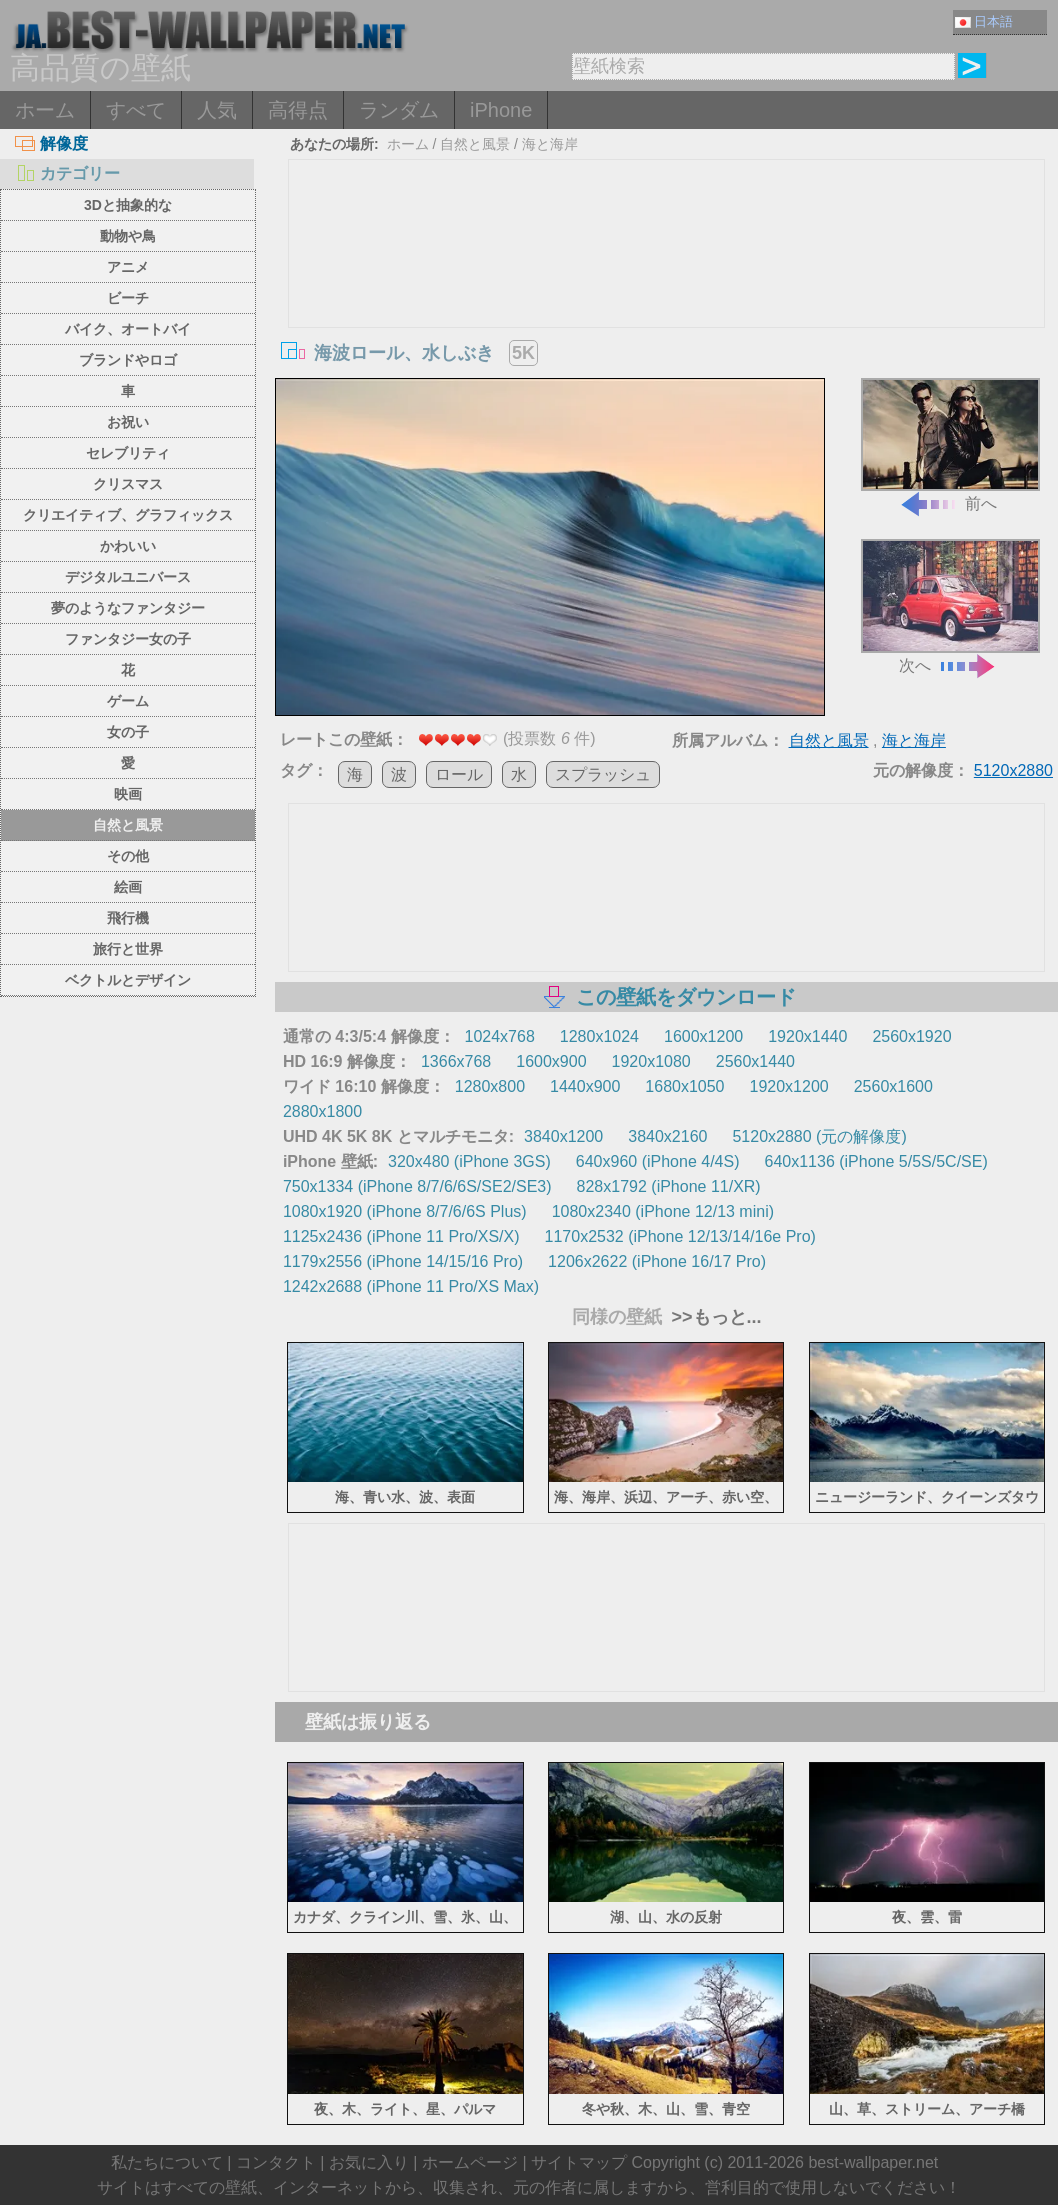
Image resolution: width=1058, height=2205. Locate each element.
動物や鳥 (128, 236)
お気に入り (369, 2162)
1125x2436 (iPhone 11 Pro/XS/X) (401, 1236)
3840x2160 (667, 1136)
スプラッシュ (603, 774)
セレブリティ (128, 453)
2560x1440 (755, 1061)
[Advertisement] (667, 310)
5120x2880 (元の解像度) (819, 1136)
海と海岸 (550, 144)
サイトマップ (579, 2162)
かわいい (128, 546)
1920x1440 (807, 1036)
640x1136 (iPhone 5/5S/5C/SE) (875, 1161)
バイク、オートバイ (128, 329)
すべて (136, 110)
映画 (128, 794)
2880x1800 (322, 1111)
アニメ (128, 267)
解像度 (51, 143)
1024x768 (500, 1036)
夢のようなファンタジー (128, 608)
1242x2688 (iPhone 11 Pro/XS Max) (411, 1286)
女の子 (128, 732)
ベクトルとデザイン (128, 980)
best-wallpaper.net (873, 2162)
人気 (217, 110)
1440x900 (585, 1086)
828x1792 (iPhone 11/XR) (669, 1186)
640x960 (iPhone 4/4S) (658, 1161)
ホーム (45, 110)
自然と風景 (128, 825)
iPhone (501, 110)
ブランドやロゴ (128, 360)
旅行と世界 (128, 949)
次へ (950, 606)
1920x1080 (651, 1061)
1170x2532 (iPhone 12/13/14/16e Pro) (680, 1236)
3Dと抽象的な (128, 205)
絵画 (128, 887)
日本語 (984, 21)
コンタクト (276, 2162)
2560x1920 (911, 1036)
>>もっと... (714, 1317)
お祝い (128, 422)
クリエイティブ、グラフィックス (128, 515)
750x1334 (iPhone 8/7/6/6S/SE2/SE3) (417, 1186)
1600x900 (551, 1061)
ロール (459, 774)
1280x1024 (599, 1036)
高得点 (298, 110)
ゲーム (128, 701)
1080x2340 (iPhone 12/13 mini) (663, 1211)
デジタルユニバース (128, 577)
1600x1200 (703, 1036)
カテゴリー (67, 173)
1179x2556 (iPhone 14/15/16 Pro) (403, 1261)
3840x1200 (563, 1136)
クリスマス (128, 484)
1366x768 (456, 1061)
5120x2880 (1013, 770)
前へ (950, 445)
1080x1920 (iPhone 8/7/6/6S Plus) (405, 1211)
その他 (128, 856)
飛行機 (128, 918)
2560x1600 (893, 1086)
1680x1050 (684, 1086)
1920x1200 (789, 1086)
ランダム (399, 110)
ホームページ (470, 2162)
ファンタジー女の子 (128, 639)
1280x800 (490, 1086)
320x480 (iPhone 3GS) (469, 1161)
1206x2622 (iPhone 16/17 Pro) (657, 1261)
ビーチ (128, 298)
